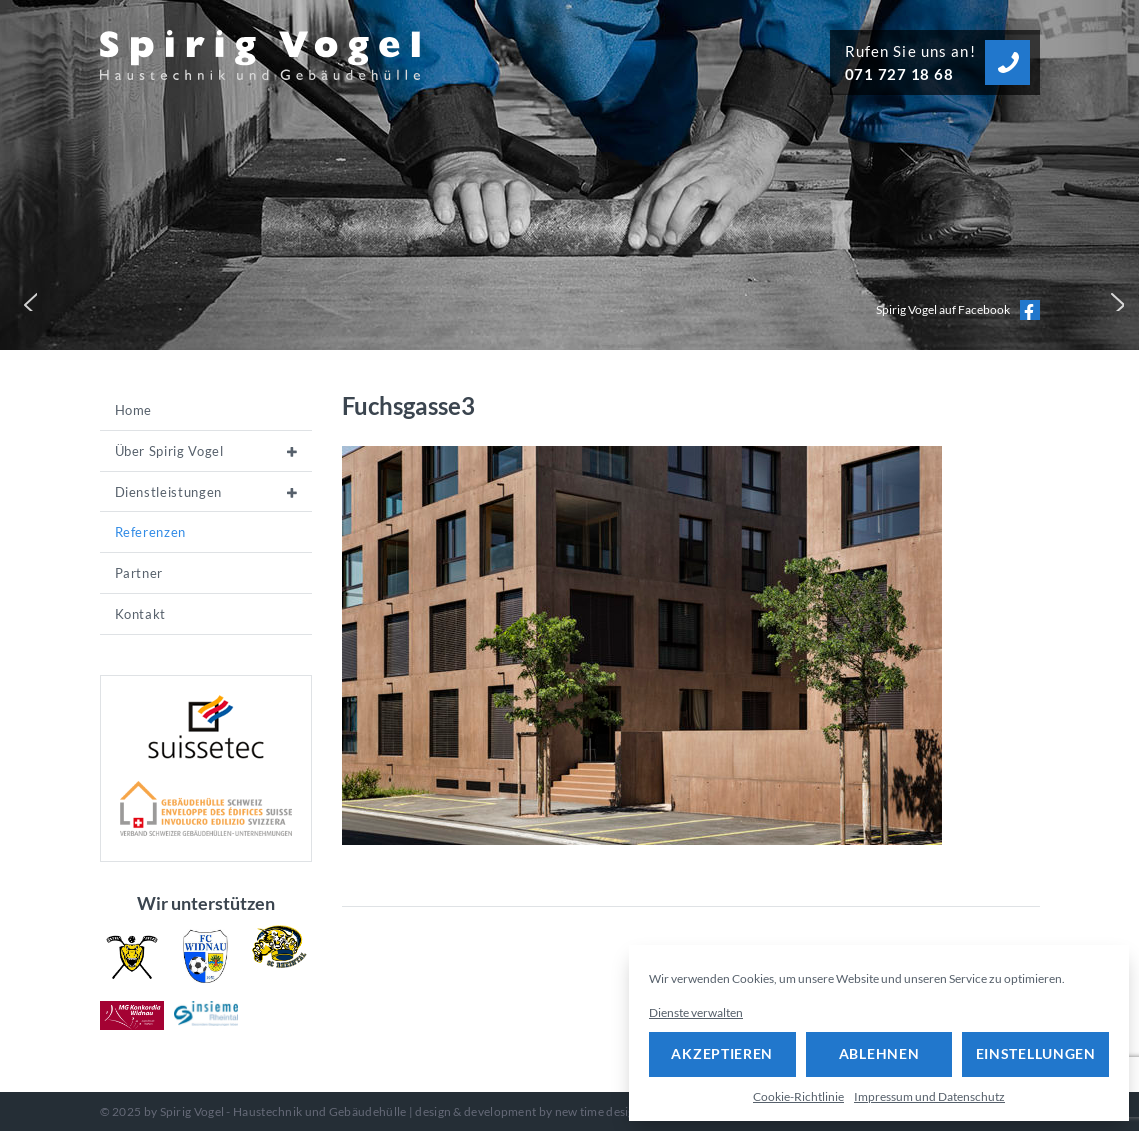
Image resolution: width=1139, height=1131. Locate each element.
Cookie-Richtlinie (798, 1096)
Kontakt (141, 614)
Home (134, 410)
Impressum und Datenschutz (929, 1096)
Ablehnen (879, 1053)
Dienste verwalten (696, 1012)
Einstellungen (1036, 1053)
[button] (26, 300)
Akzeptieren (722, 1053)
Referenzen (151, 532)
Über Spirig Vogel (169, 451)
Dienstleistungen (168, 492)
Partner (139, 573)
